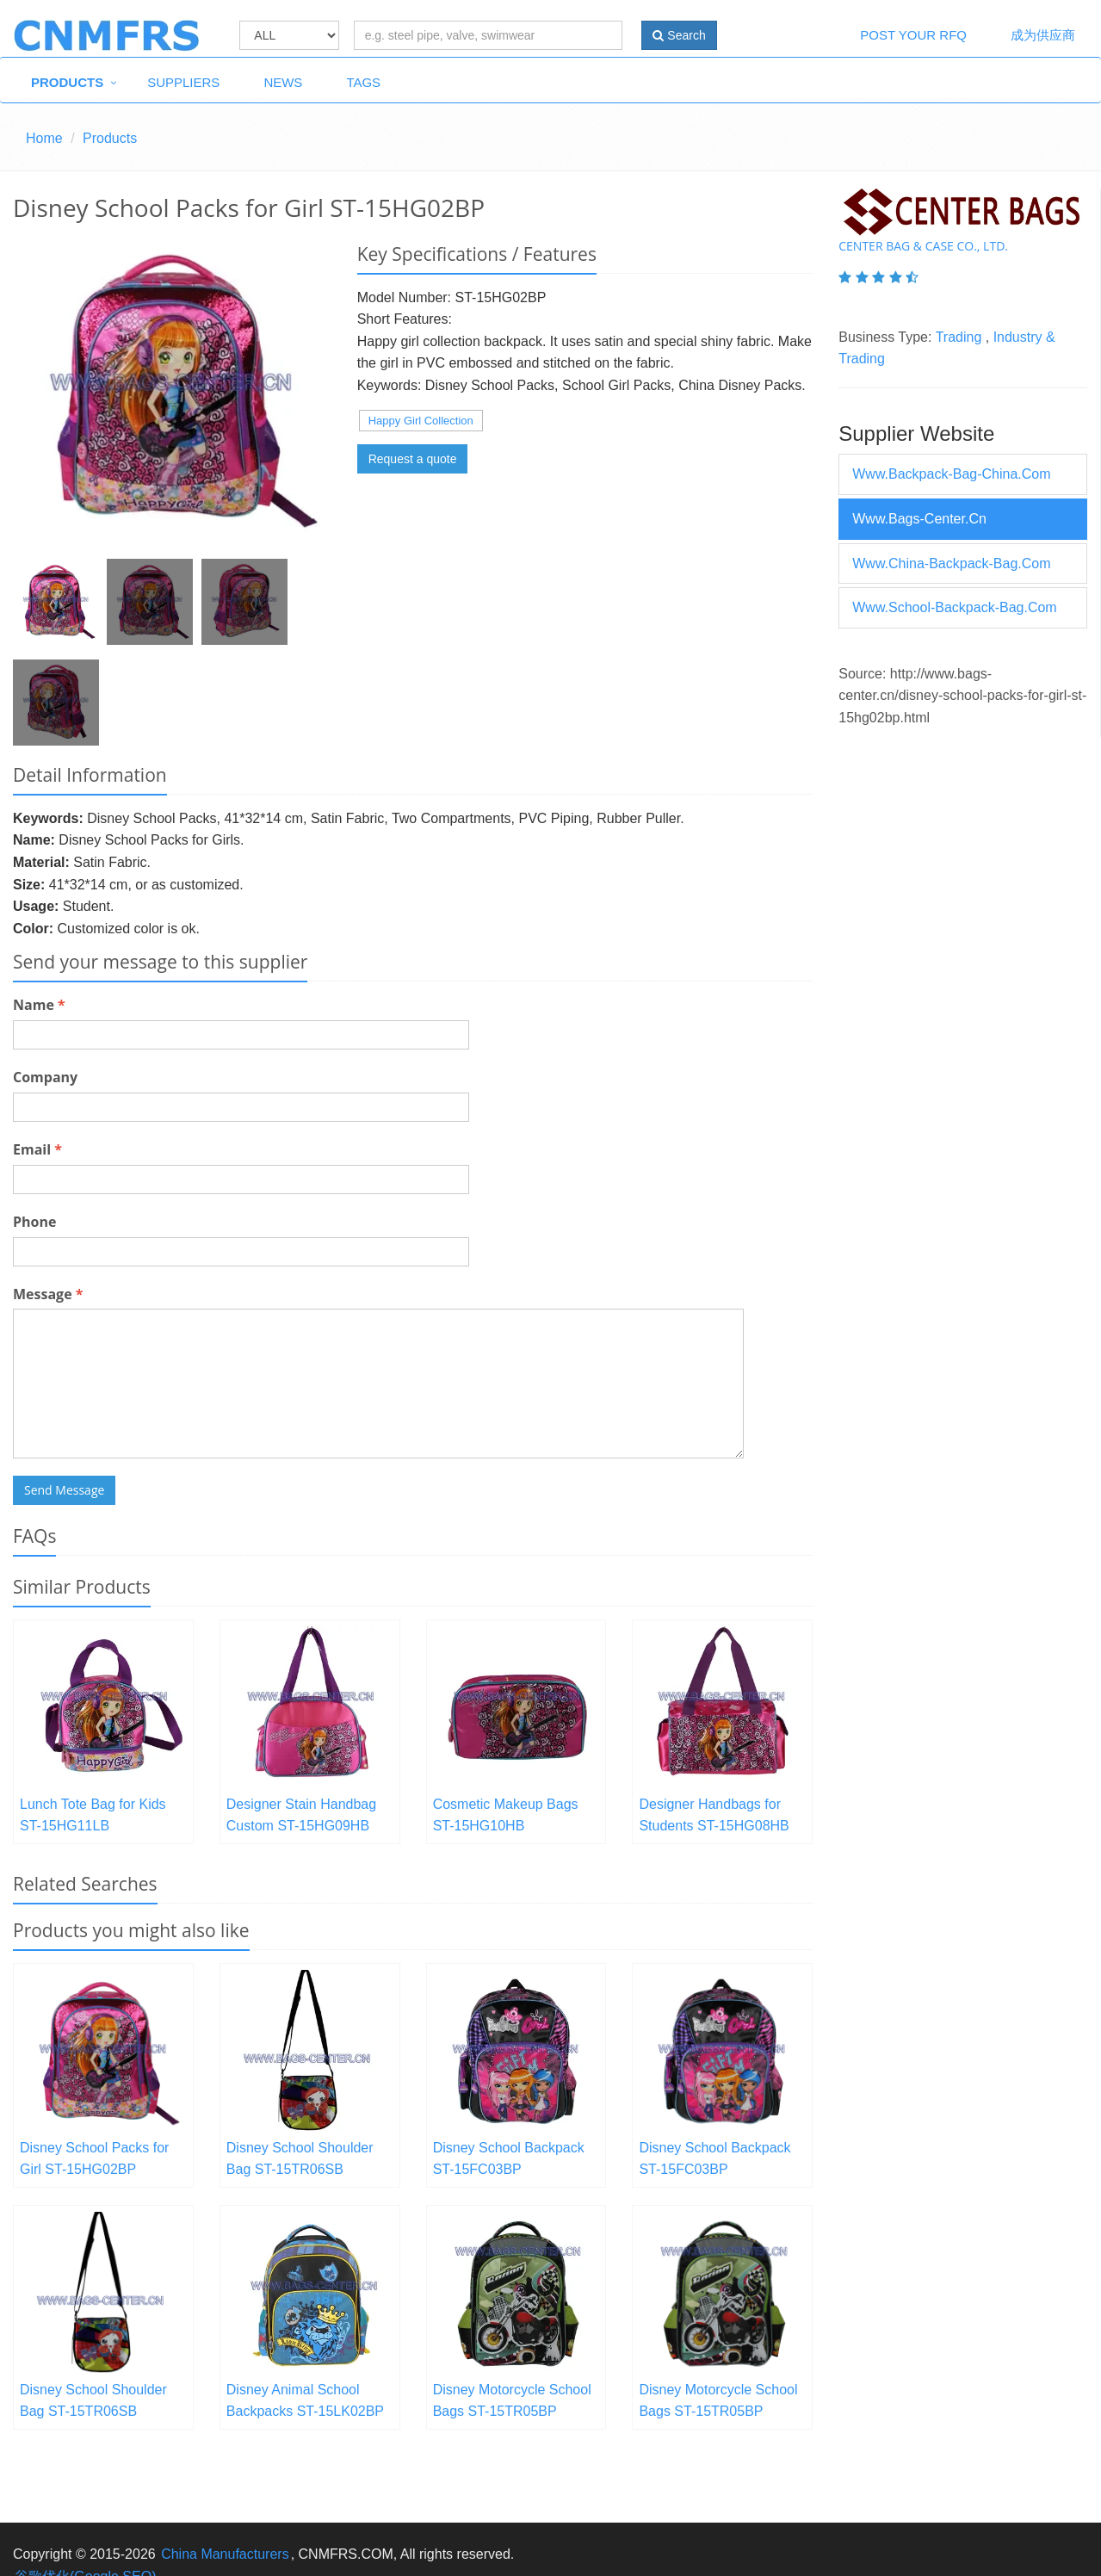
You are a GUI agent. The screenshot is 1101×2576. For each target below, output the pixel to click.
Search (679, 35)
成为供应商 (1043, 35)
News (282, 82)
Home (44, 138)
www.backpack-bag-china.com (951, 474)
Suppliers (183, 82)
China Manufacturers (225, 2554)
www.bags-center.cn (919, 518)
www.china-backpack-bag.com (951, 563)
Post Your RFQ (913, 35)
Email (37, 1149)
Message (48, 1294)
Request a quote (412, 459)
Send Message (64, 1490)
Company (45, 1077)
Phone (34, 1221)
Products (67, 82)
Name (39, 1004)
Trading (959, 337)
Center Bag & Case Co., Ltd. (923, 246)
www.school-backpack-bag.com (954, 607)
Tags (363, 82)
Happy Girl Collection (420, 420)
